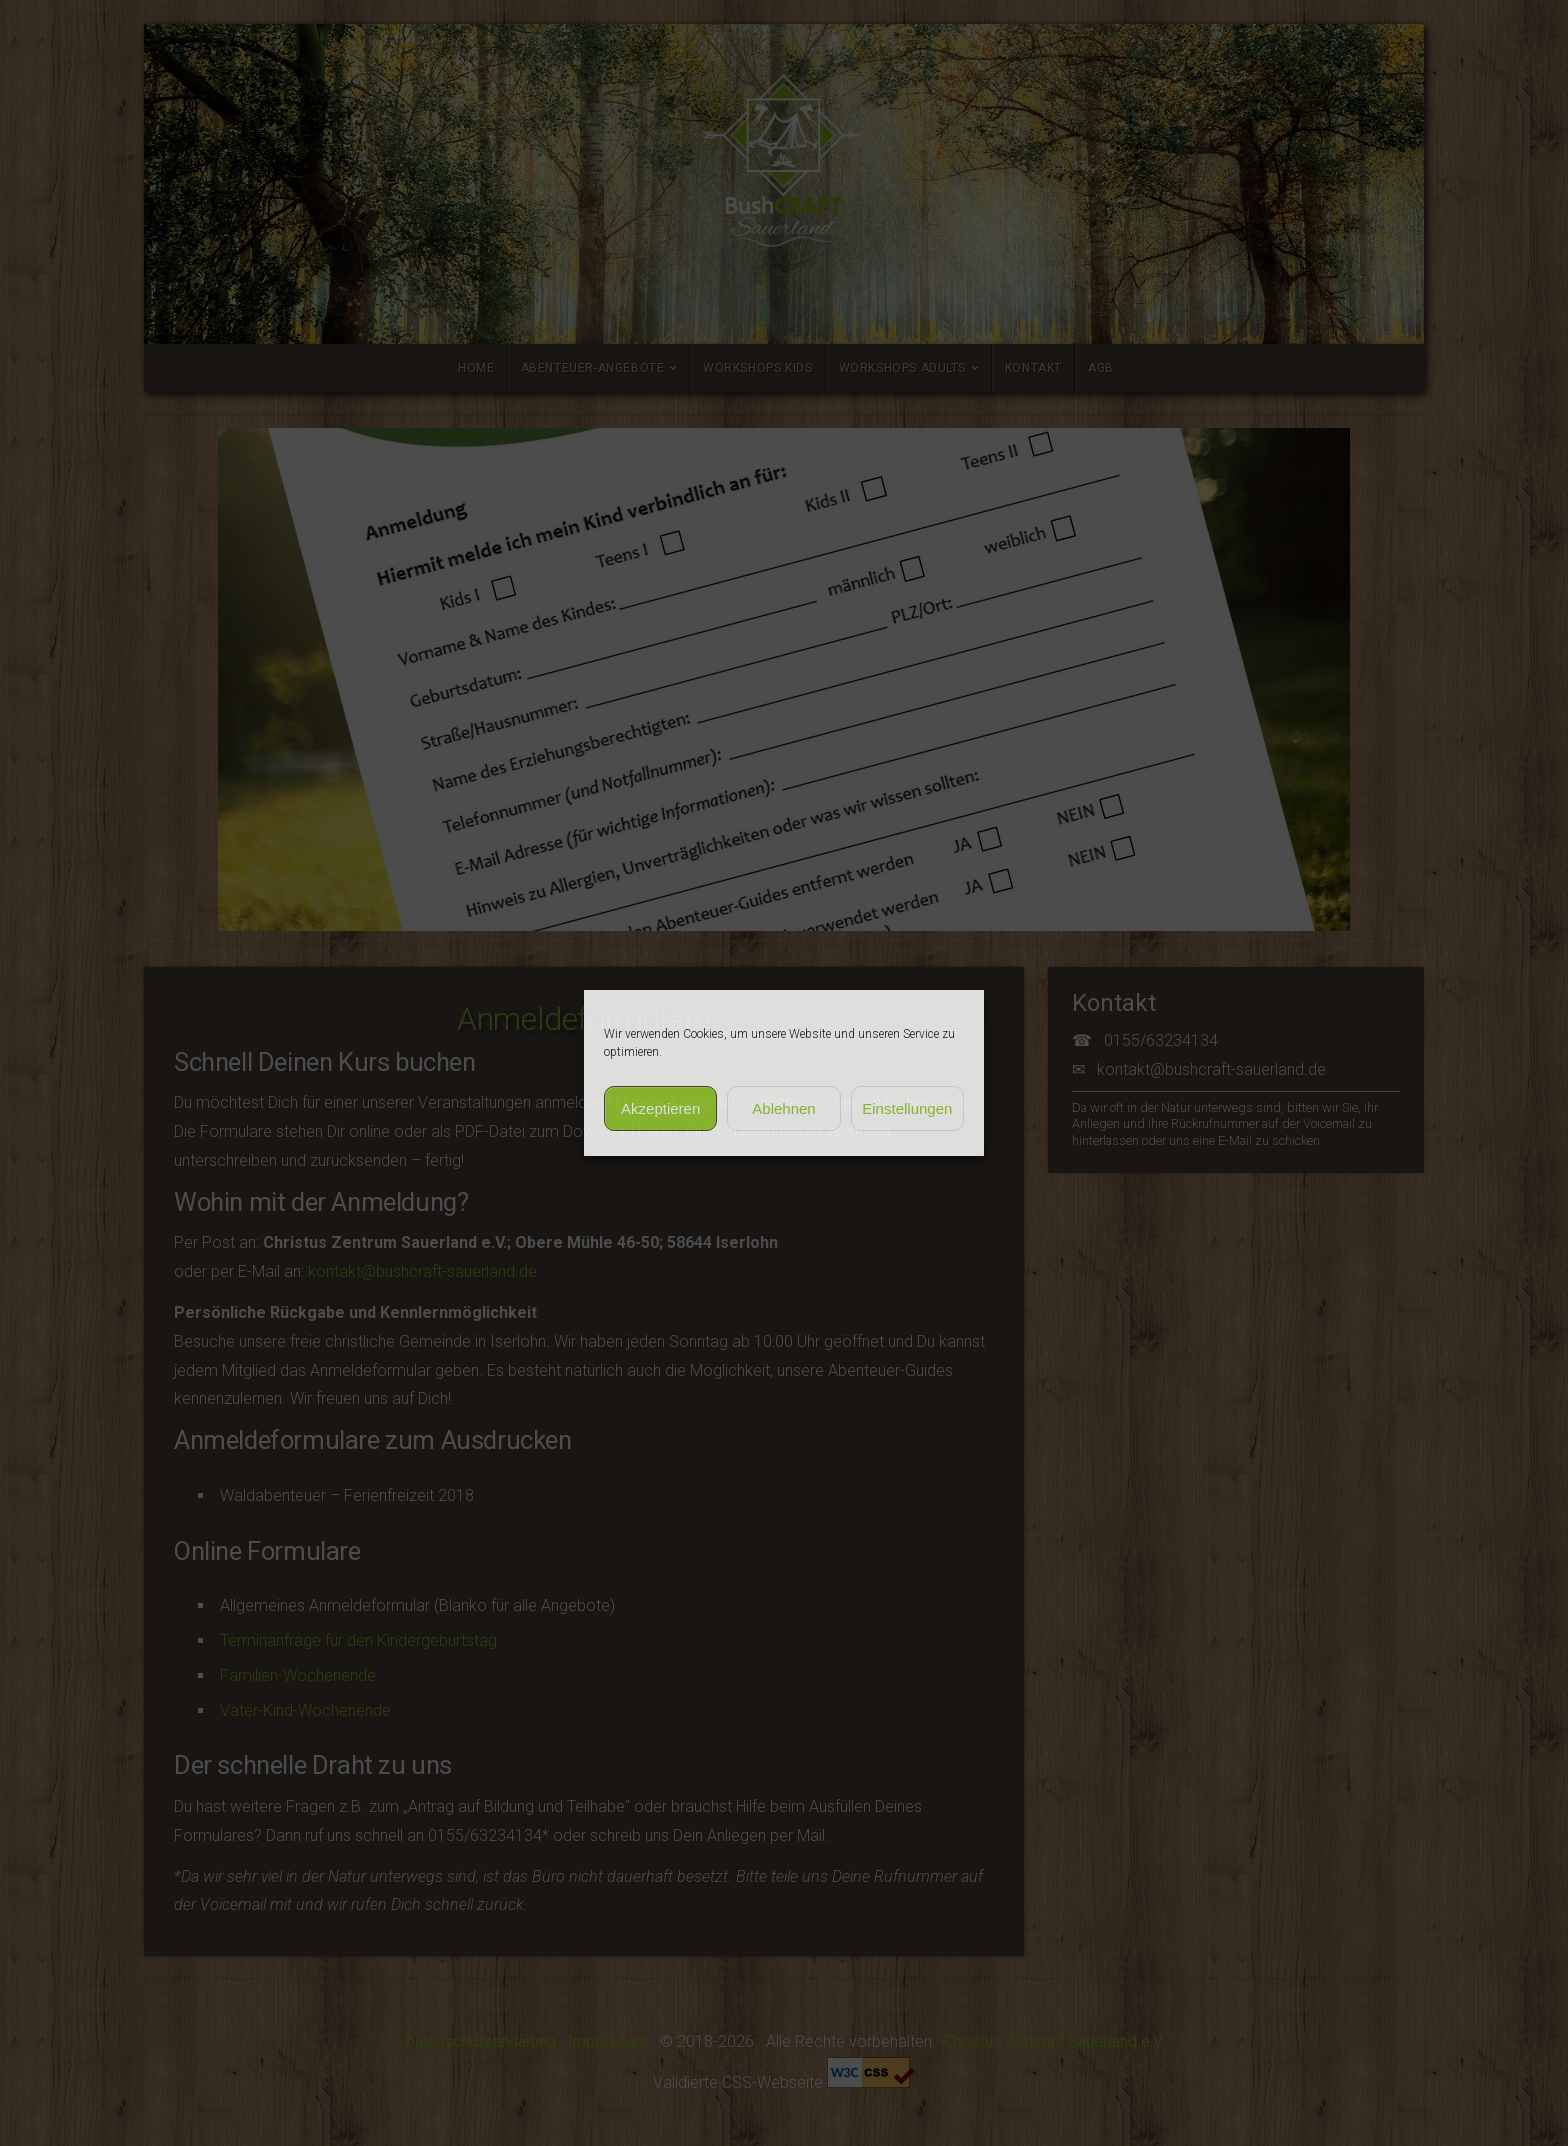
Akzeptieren (660, 1108)
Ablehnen (783, 1108)
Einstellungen (907, 1108)
